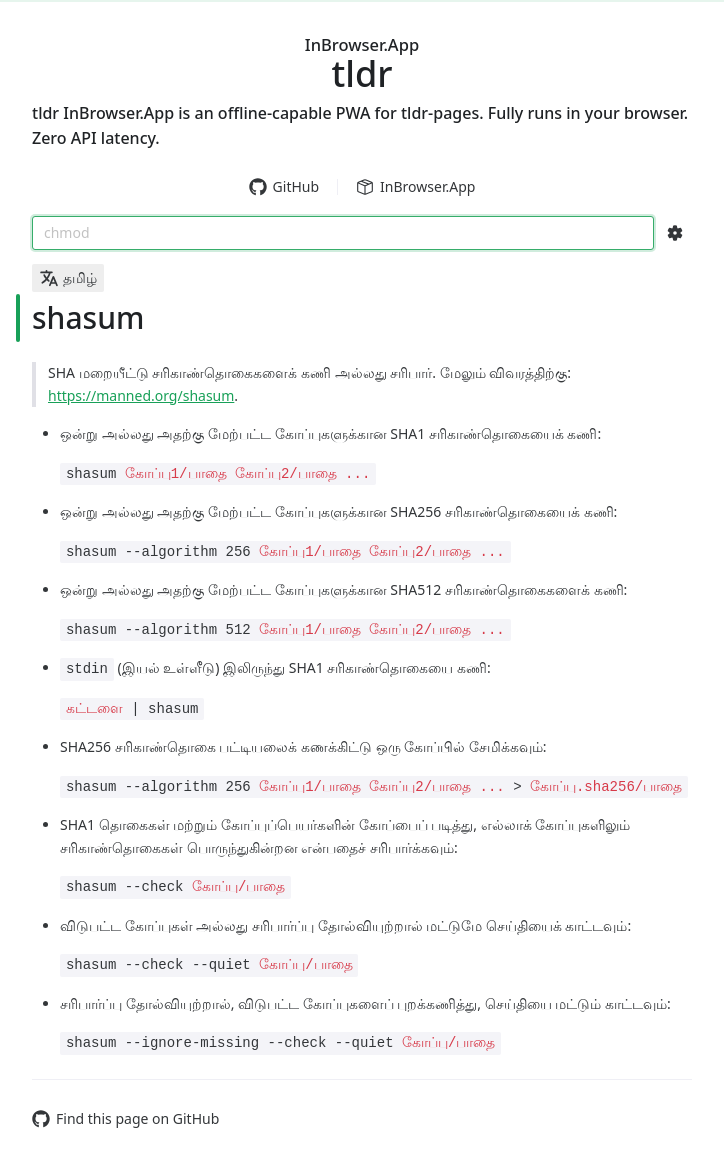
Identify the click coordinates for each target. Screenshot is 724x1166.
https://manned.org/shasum (141, 395)
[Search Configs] (675, 233)
